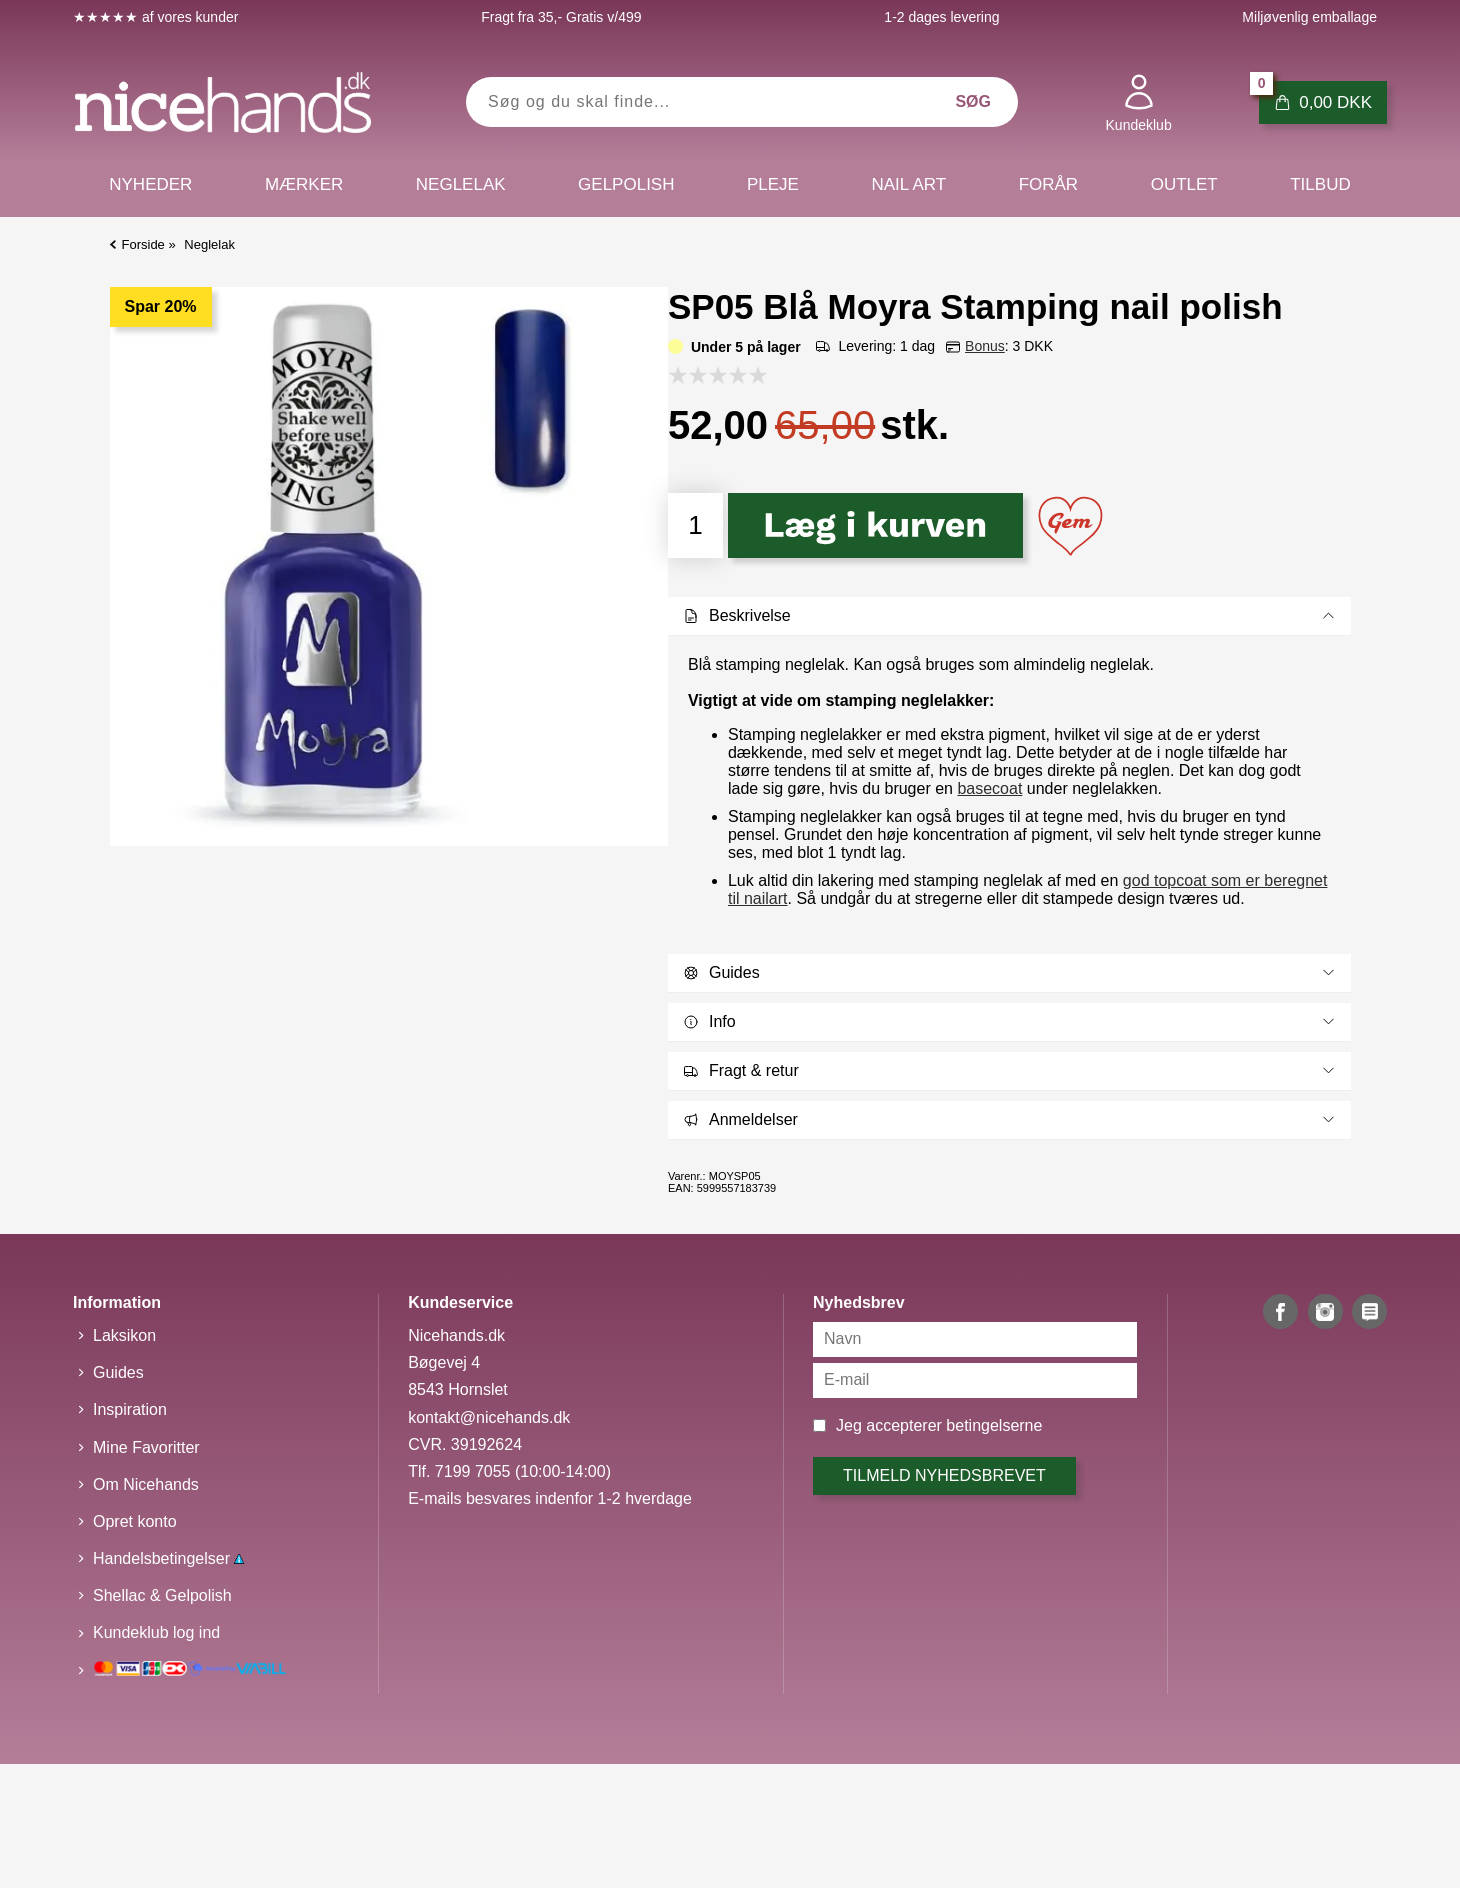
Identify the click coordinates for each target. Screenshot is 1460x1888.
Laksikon (124, 1335)
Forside (143, 244)
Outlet (1184, 184)
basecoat (989, 788)
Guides (118, 1372)
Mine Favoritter (146, 1447)
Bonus (985, 346)
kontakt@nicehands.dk (489, 1417)
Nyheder (150, 184)
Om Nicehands (146, 1484)
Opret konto (135, 1521)
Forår (1049, 184)
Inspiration (130, 1409)
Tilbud (1320, 184)
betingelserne (994, 1425)
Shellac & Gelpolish (162, 1595)
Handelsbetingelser (168, 1558)
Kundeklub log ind (156, 1632)
